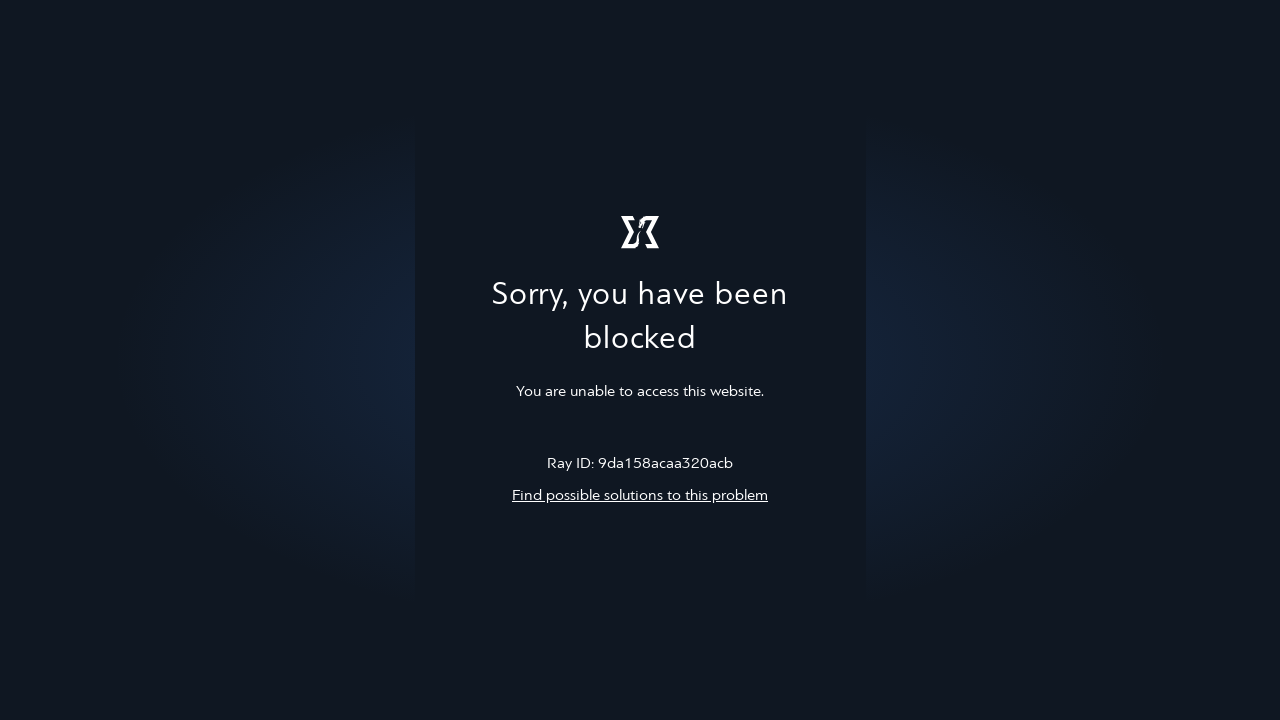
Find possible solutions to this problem (640, 496)
